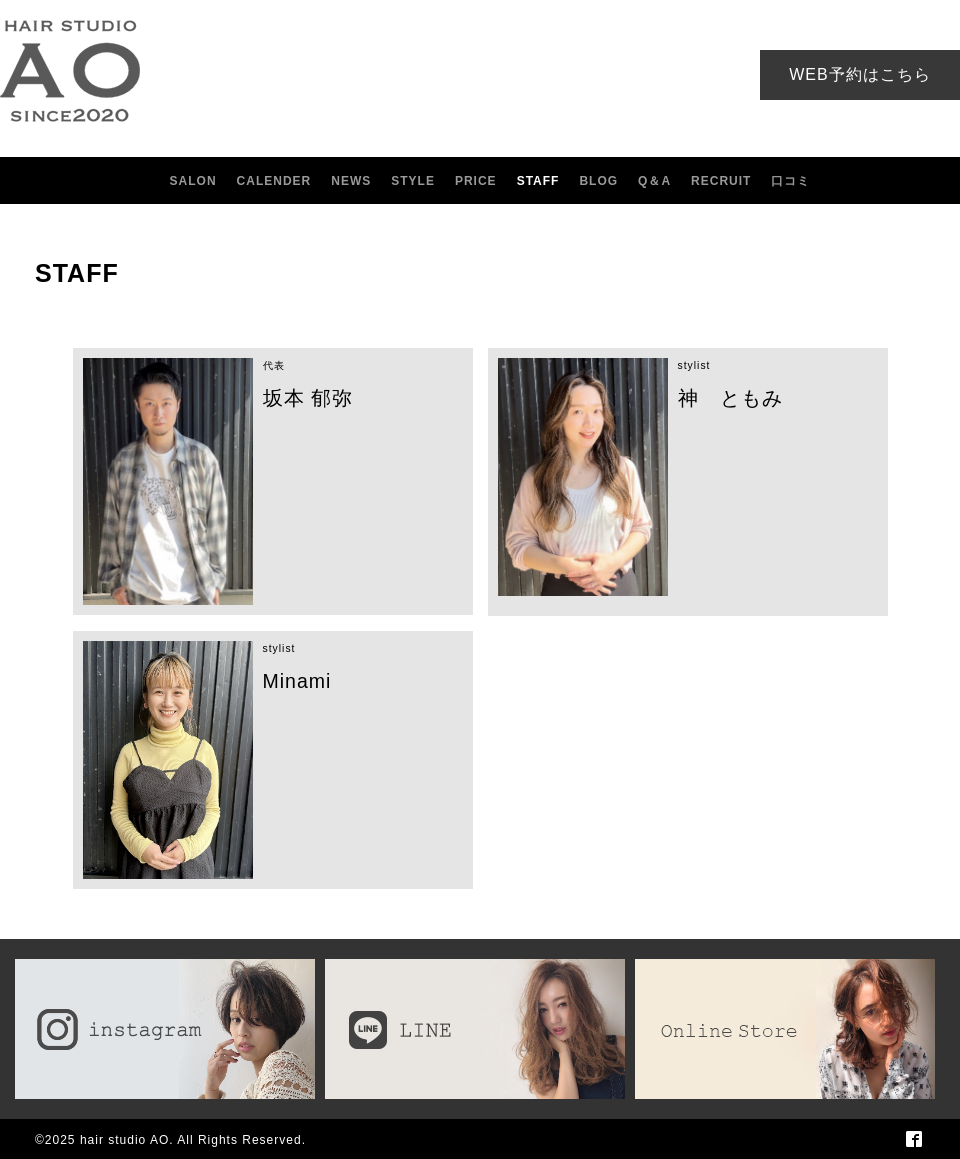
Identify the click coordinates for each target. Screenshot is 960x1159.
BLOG (598, 181)
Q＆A (654, 181)
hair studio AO (124, 1140)
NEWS (351, 181)
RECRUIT (721, 181)
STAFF (538, 181)
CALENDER (274, 181)
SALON (193, 181)
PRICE (476, 181)
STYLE (413, 181)
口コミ (790, 181)
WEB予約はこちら (859, 74)
